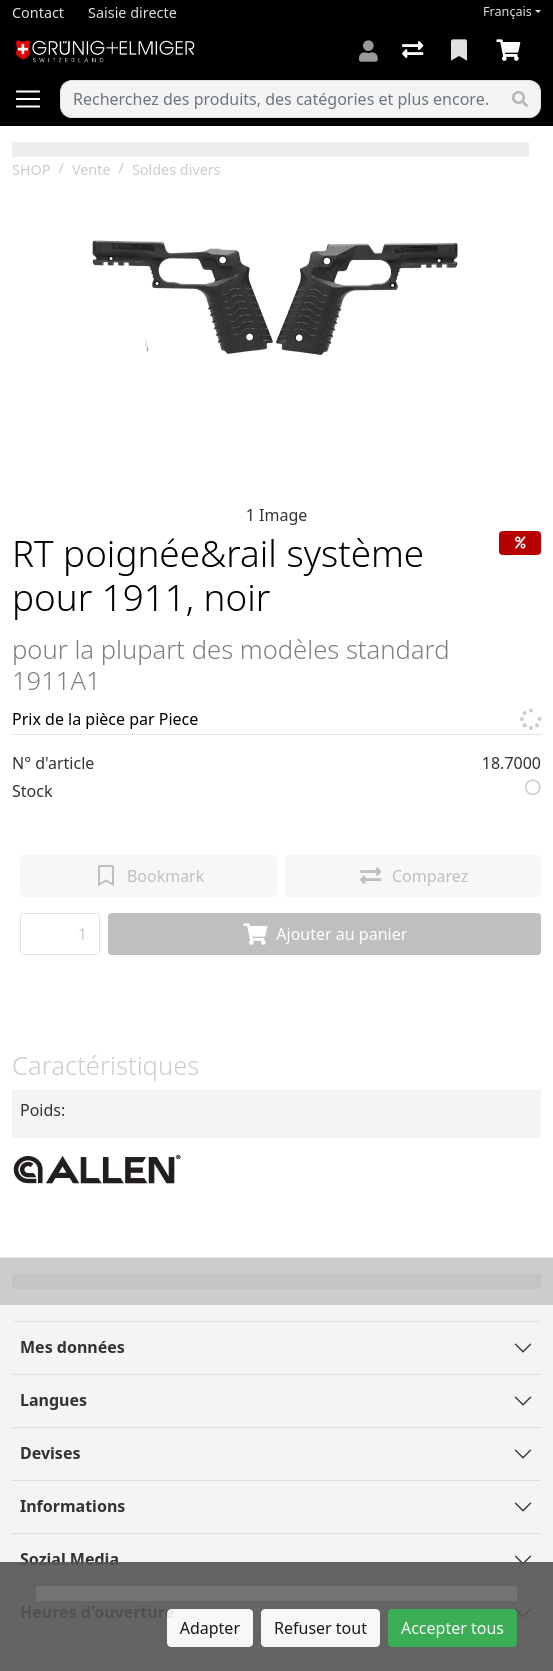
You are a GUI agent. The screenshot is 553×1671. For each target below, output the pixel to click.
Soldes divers (176, 169)
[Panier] (512, 51)
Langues (53, 1400)
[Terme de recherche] (280, 99)
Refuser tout (320, 1628)
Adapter (210, 1628)
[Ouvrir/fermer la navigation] (36, 99)
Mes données (72, 1347)
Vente (91, 169)
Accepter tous (452, 1628)
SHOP (31, 169)
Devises (50, 1453)
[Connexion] (368, 51)
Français (507, 11)
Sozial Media (69, 1559)
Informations (72, 1506)
